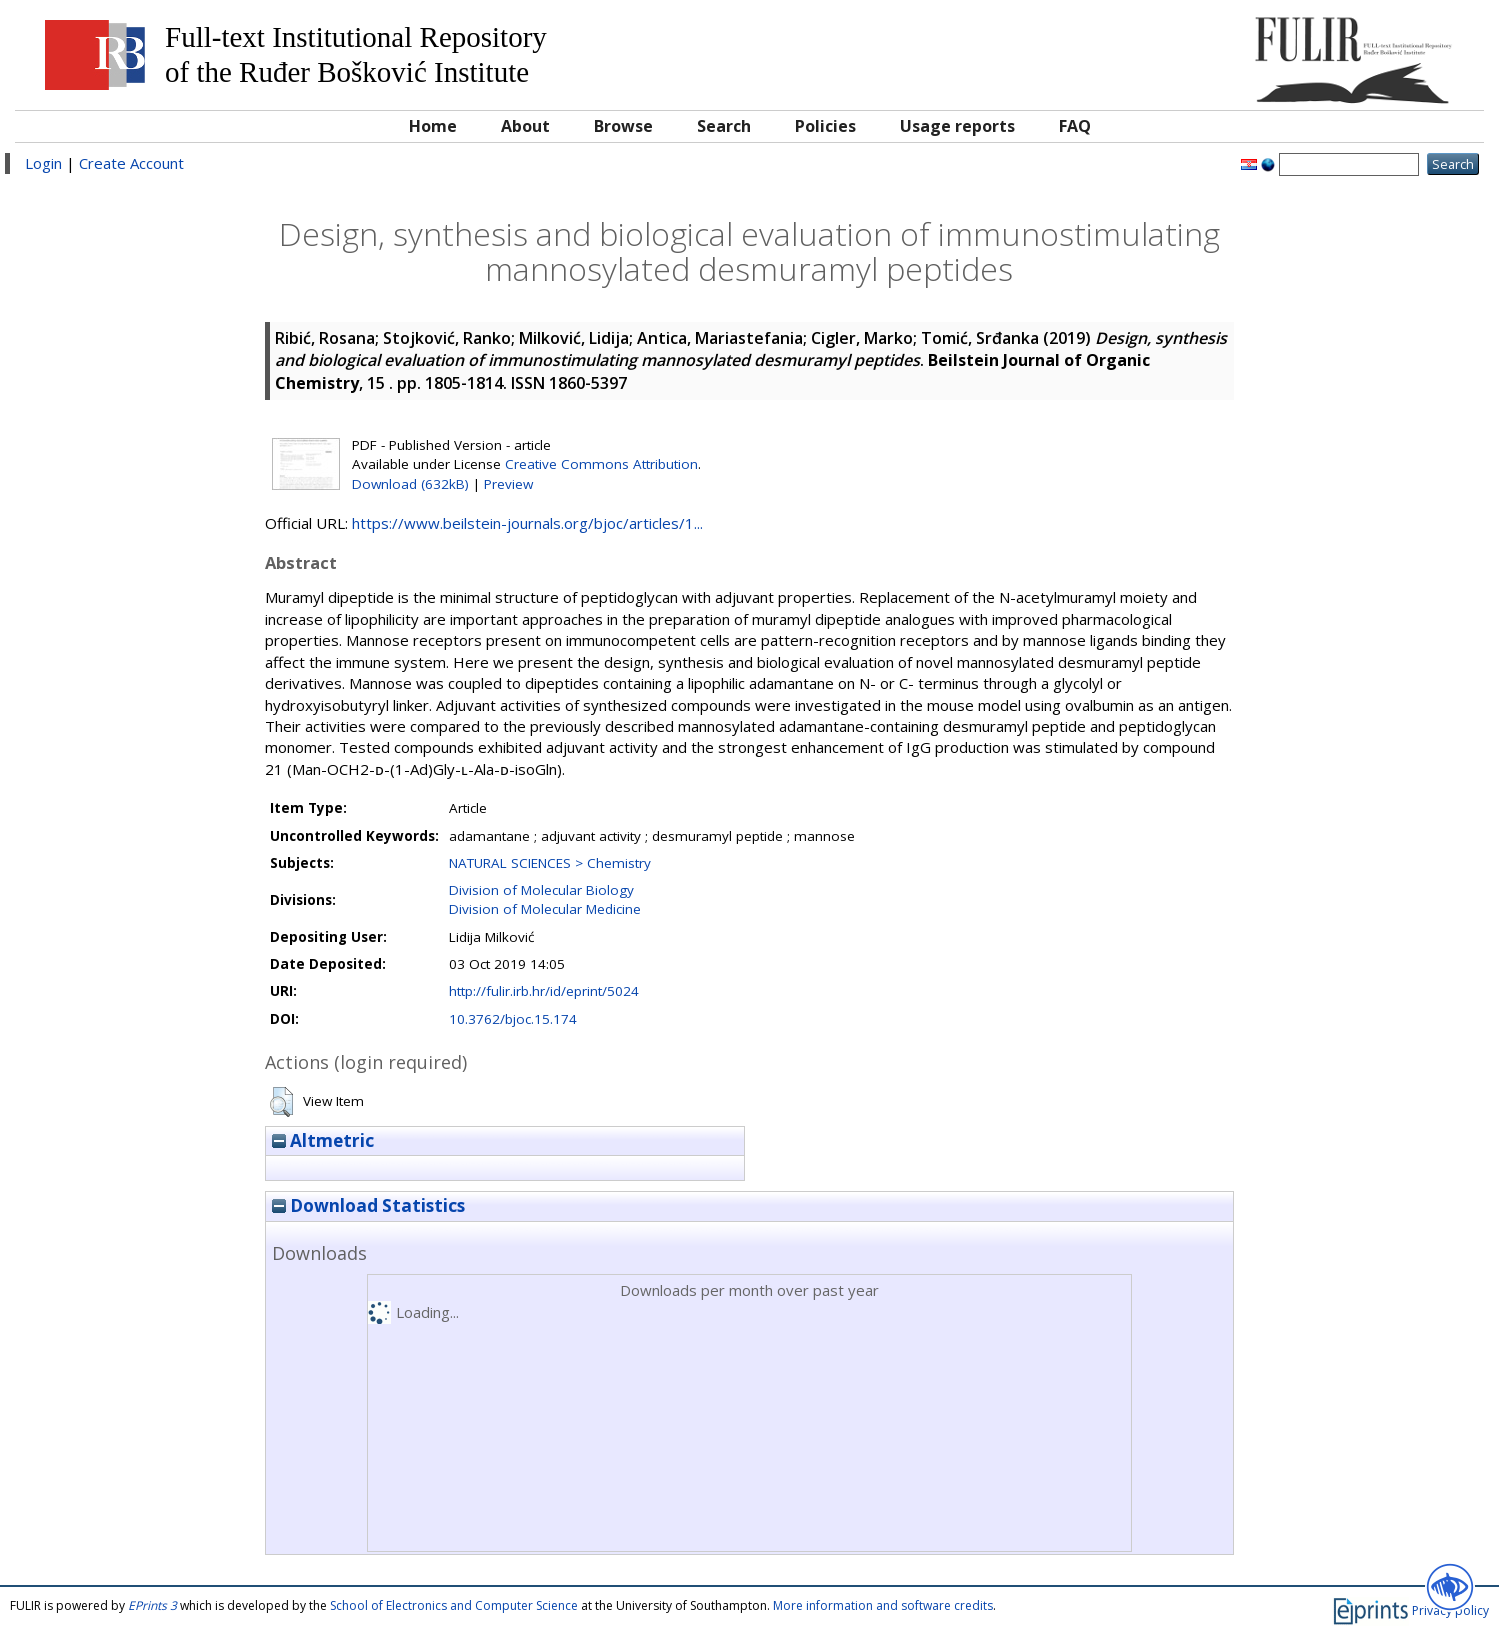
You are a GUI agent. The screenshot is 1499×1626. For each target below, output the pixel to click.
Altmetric (323, 1140)
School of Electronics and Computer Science (454, 1605)
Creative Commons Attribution (601, 464)
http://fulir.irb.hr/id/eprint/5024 (544, 991)
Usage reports (957, 126)
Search (724, 126)
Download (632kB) (410, 484)
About (525, 126)
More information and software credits (883, 1605)
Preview (508, 484)
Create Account (131, 163)
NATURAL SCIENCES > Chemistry (550, 863)
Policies (825, 126)
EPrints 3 (152, 1605)
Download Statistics (368, 1205)
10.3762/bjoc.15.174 (513, 1019)
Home (433, 126)
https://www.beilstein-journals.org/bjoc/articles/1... (527, 523)
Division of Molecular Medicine (545, 909)
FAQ (1075, 126)
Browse (623, 126)
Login (43, 163)
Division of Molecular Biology (541, 890)
